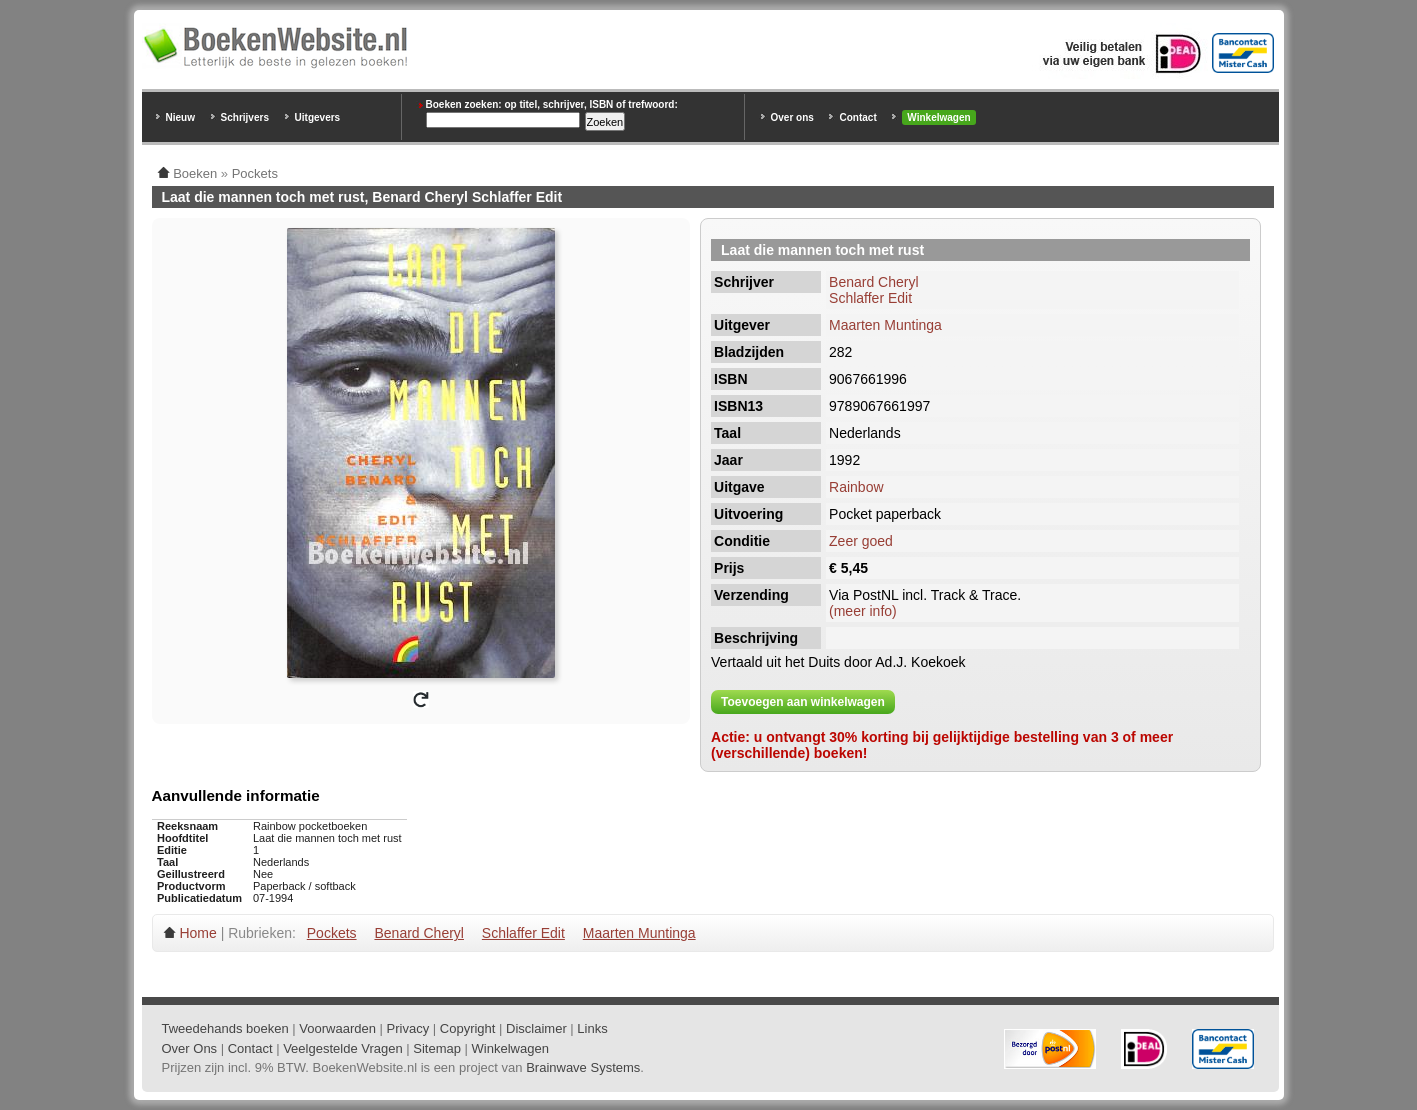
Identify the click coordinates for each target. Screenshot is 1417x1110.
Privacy (408, 1028)
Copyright (468, 1028)
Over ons (792, 117)
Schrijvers (245, 117)
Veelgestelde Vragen (343, 1048)
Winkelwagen (938, 117)
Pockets (332, 933)
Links (592, 1028)
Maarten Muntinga (885, 325)
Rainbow (856, 487)
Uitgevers (318, 117)
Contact (857, 117)
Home (197, 933)
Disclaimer (536, 1028)
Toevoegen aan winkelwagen (803, 702)
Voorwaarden (337, 1028)
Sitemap (437, 1048)
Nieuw (180, 117)
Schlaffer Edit (870, 298)
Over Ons (190, 1048)
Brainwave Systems (583, 1067)
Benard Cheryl (874, 282)
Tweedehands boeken (225, 1028)
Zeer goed (861, 541)
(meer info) (863, 611)
